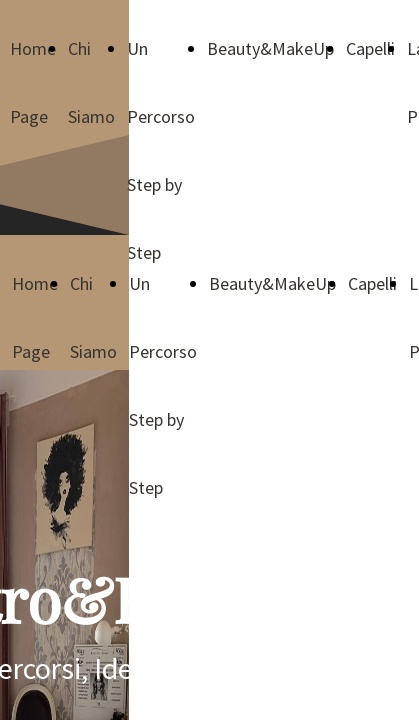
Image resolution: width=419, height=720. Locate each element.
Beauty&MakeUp (270, 48)
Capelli (370, 48)
